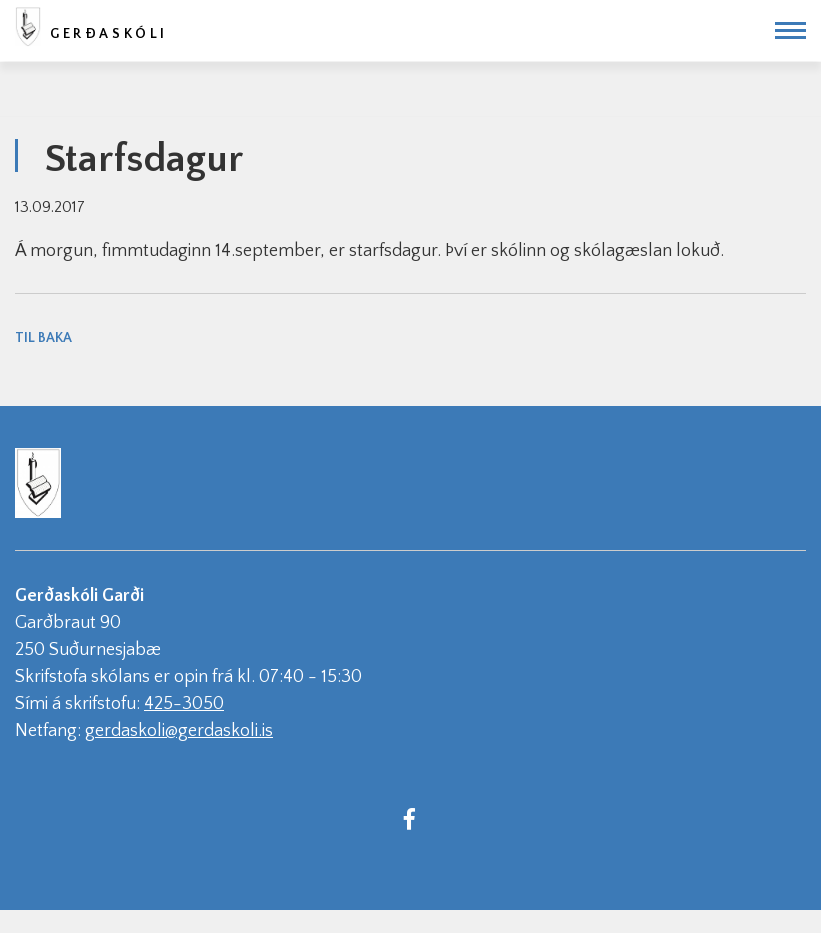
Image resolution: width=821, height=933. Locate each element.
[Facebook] (410, 818)
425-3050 (184, 704)
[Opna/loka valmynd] (790, 30)
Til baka (43, 338)
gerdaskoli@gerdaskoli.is (179, 731)
